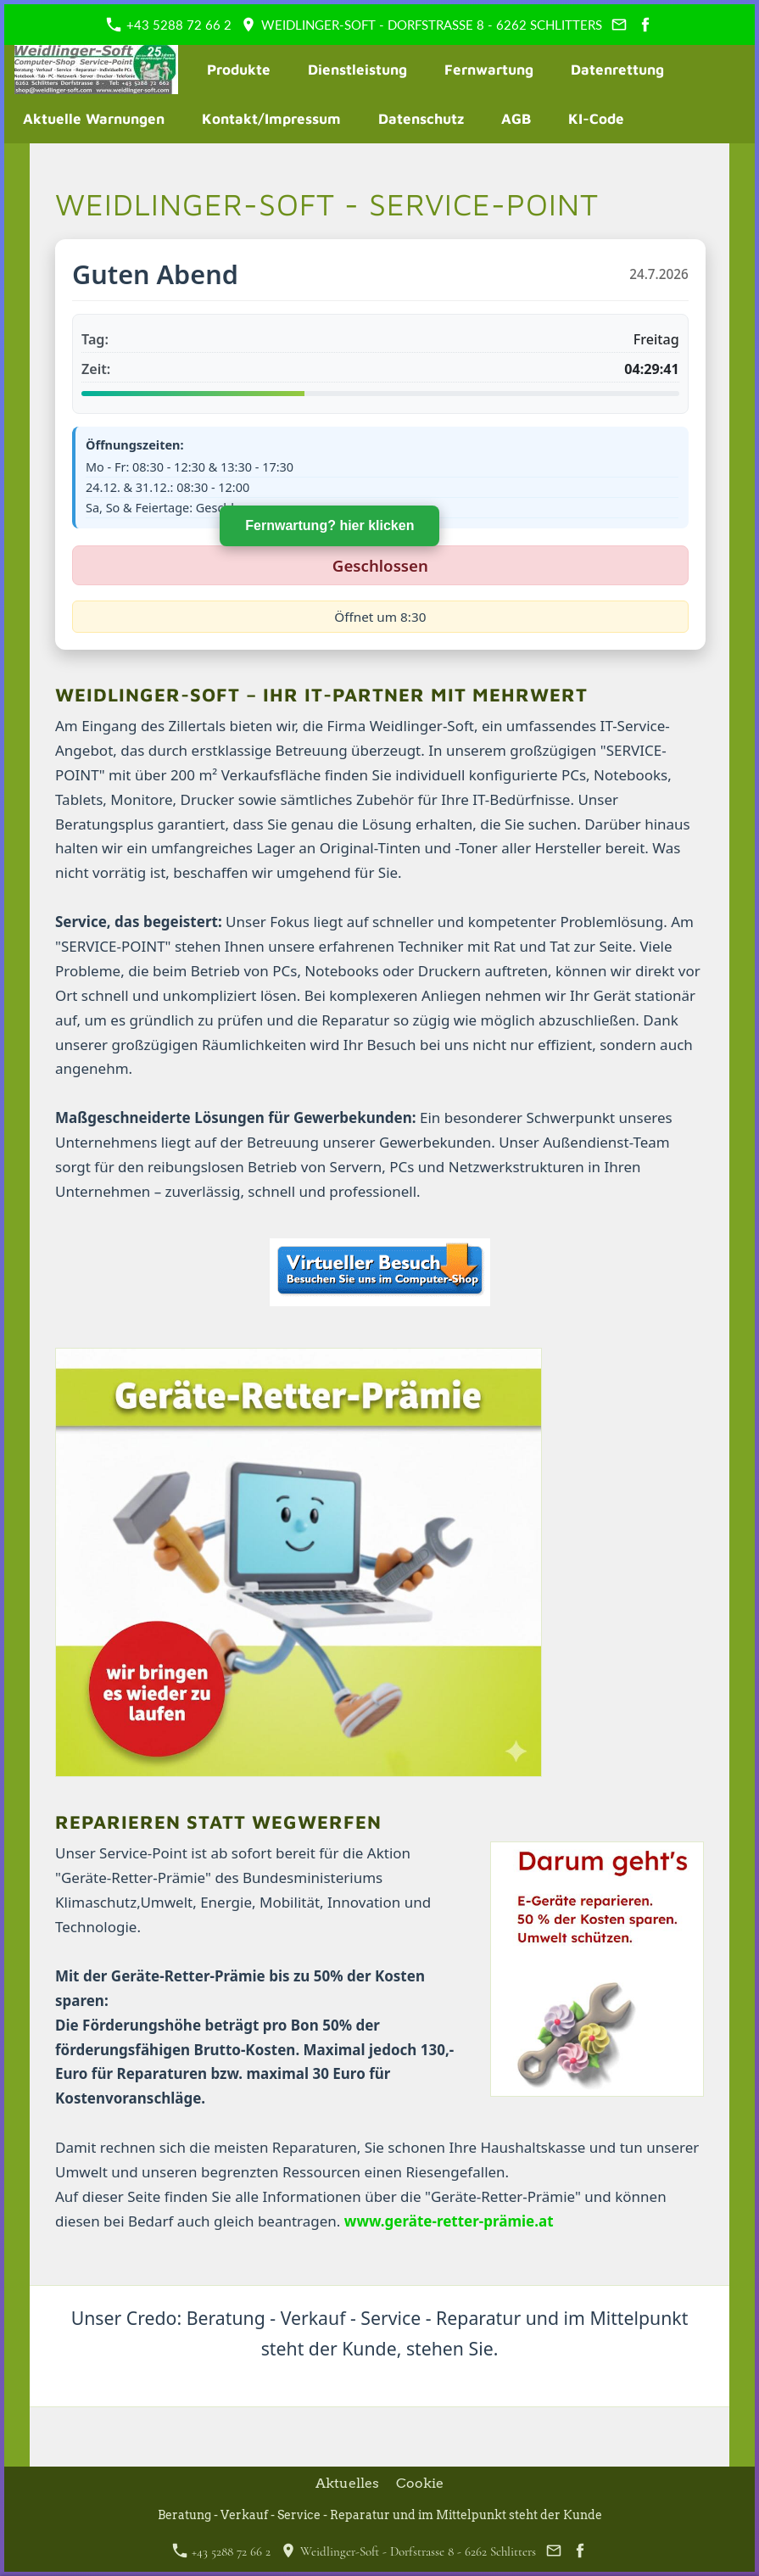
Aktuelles (347, 2483)
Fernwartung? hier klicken (316, 539)
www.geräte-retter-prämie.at (449, 2221)
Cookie (420, 2483)
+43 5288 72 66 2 (169, 24)
